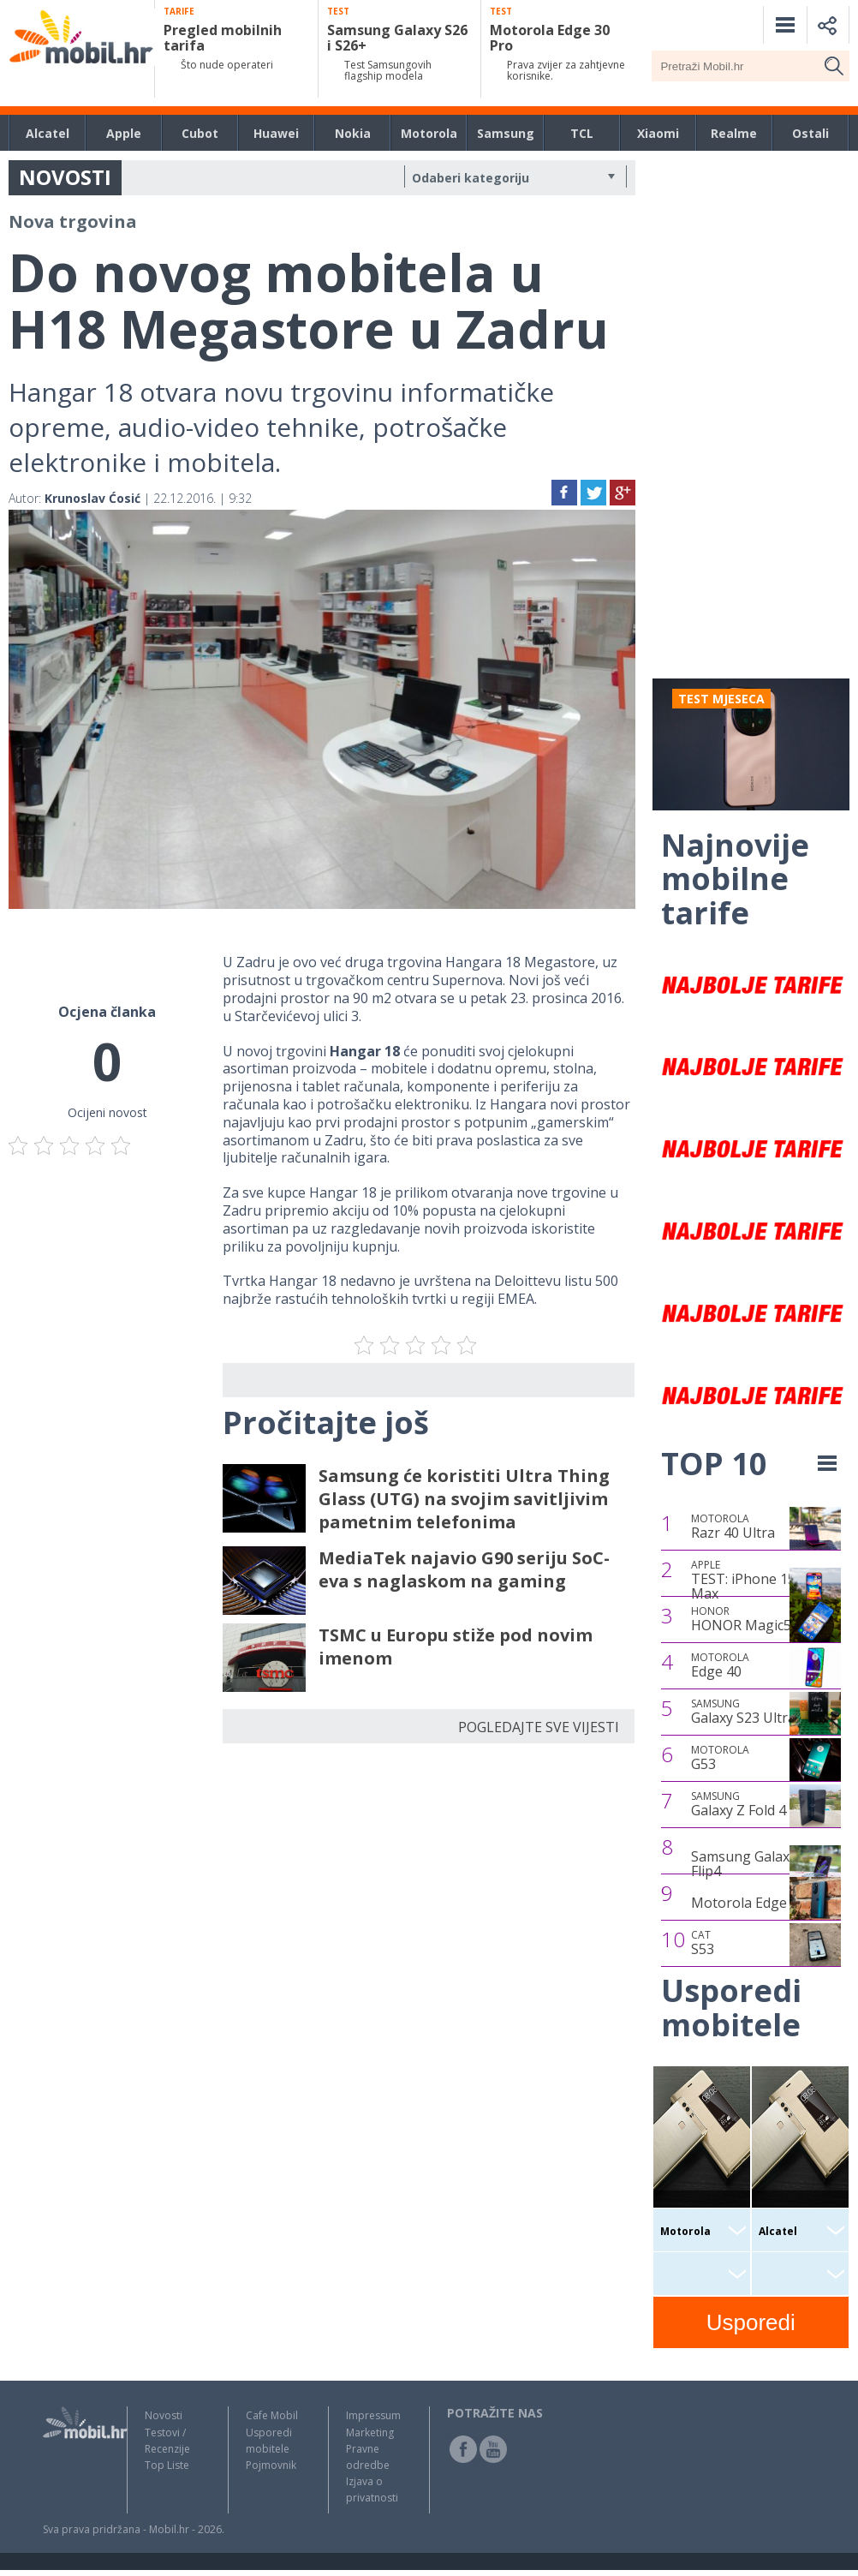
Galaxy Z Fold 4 (738, 1804)
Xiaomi (658, 133)
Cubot (200, 133)
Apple (123, 133)
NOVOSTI (65, 177)
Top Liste (167, 2465)
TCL (581, 133)
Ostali (810, 133)
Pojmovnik (271, 2465)
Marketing (370, 2432)
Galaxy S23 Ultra (743, 1711)
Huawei (276, 133)
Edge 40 (720, 1665)
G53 (720, 1757)
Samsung (505, 133)
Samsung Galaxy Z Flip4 (749, 1864)
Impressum (373, 2415)
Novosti (163, 2415)
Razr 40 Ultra (733, 1526)
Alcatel (47, 133)
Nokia (353, 133)
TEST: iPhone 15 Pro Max (756, 1580)
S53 (702, 1943)
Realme (734, 133)
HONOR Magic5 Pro (754, 1619)
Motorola (429, 133)
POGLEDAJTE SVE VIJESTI (538, 1727)
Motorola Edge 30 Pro (761, 1902)
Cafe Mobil (272, 2415)
